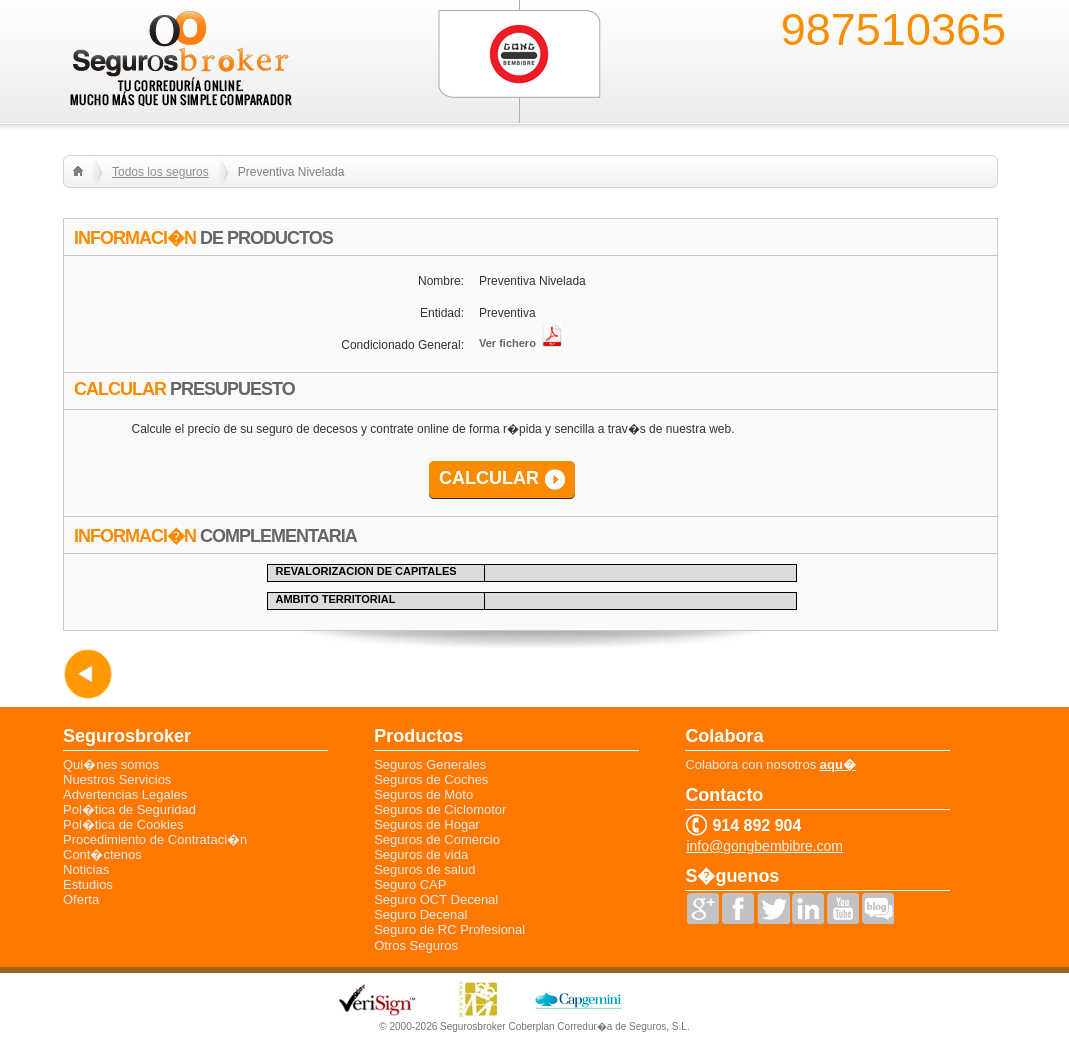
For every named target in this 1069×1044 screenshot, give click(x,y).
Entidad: (442, 313)
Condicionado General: (402, 345)
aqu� (838, 764)
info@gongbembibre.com (764, 846)
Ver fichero (520, 343)
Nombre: (441, 281)
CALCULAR (489, 478)
